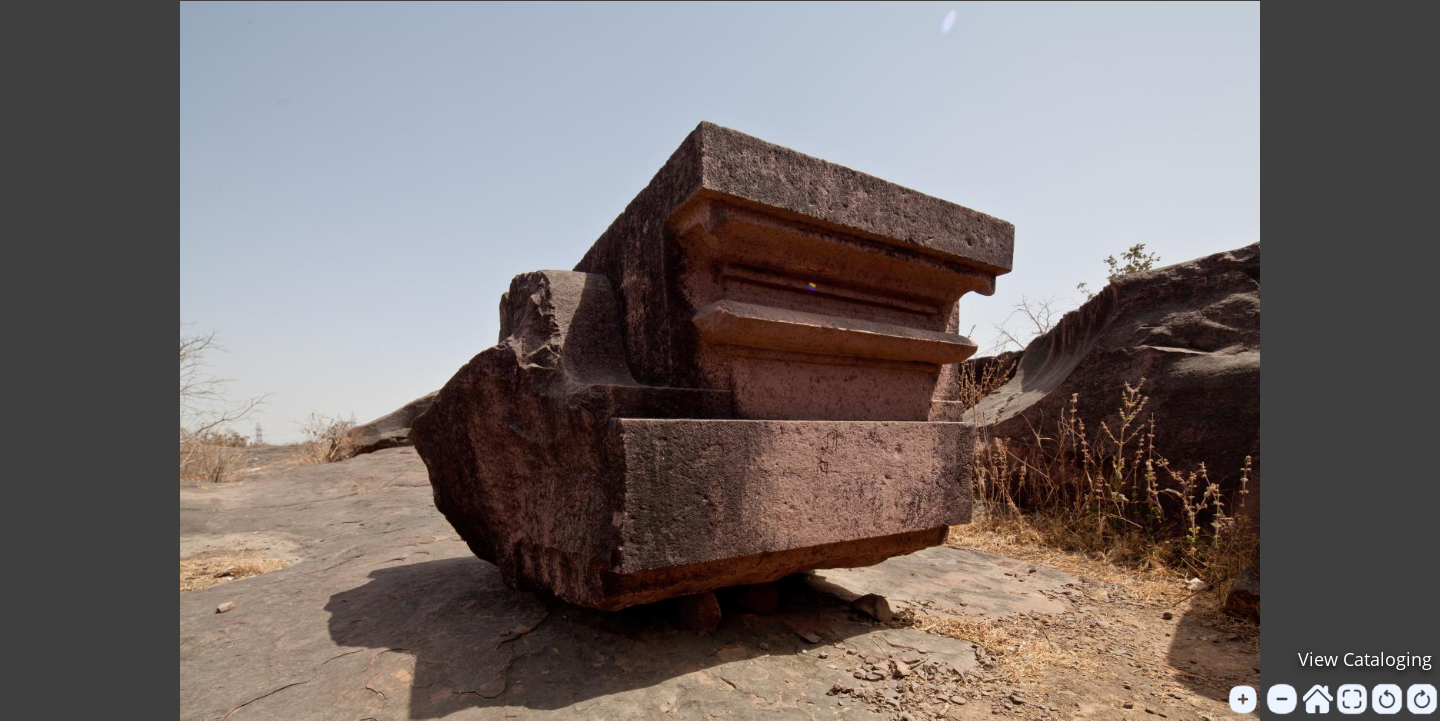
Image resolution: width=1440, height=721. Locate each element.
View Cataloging (1365, 659)
